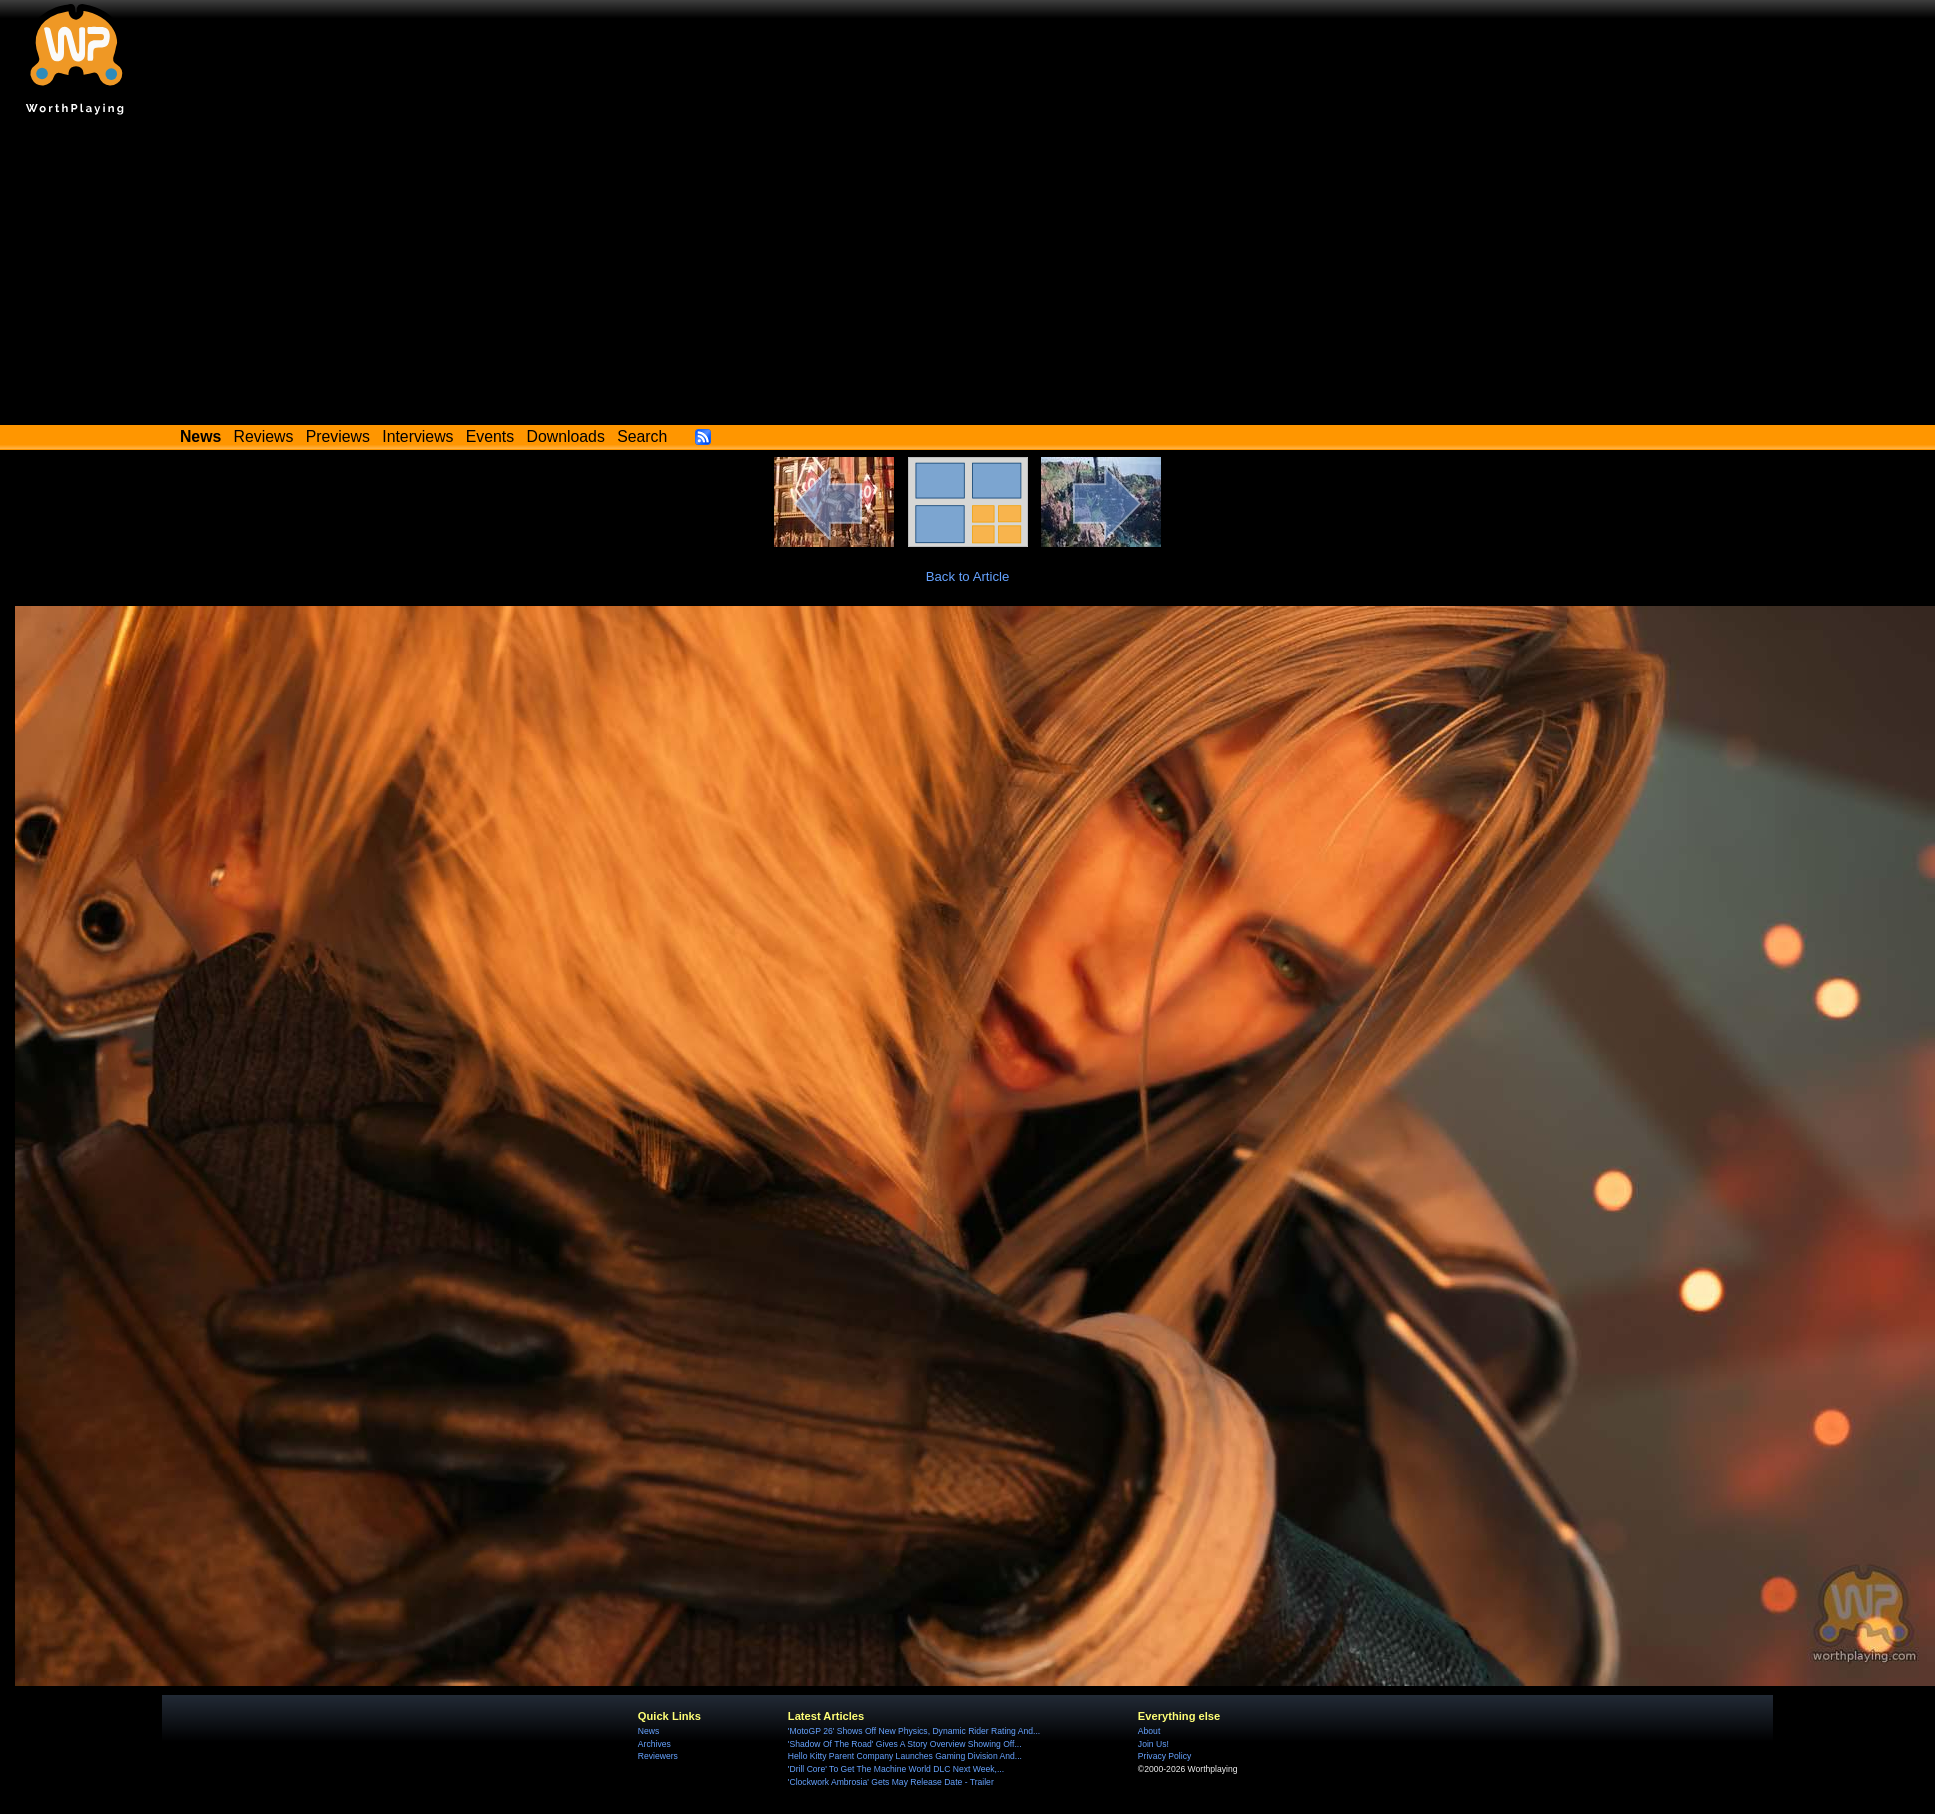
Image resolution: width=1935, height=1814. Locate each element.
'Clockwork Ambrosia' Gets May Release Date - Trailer (891, 1782)
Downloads (566, 436)
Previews (338, 436)
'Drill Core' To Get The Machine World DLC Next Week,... (896, 1769)
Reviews (264, 436)
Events (490, 436)
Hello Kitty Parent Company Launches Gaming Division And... (905, 1756)
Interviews (417, 436)
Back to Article (968, 576)
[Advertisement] (968, 275)
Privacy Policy (1164, 1756)
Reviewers (658, 1756)
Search (642, 436)
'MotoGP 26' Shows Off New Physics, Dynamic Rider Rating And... (914, 1731)
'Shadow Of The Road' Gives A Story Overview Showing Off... (905, 1744)
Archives (654, 1744)
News (648, 1731)
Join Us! (1153, 1744)
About (1149, 1731)
